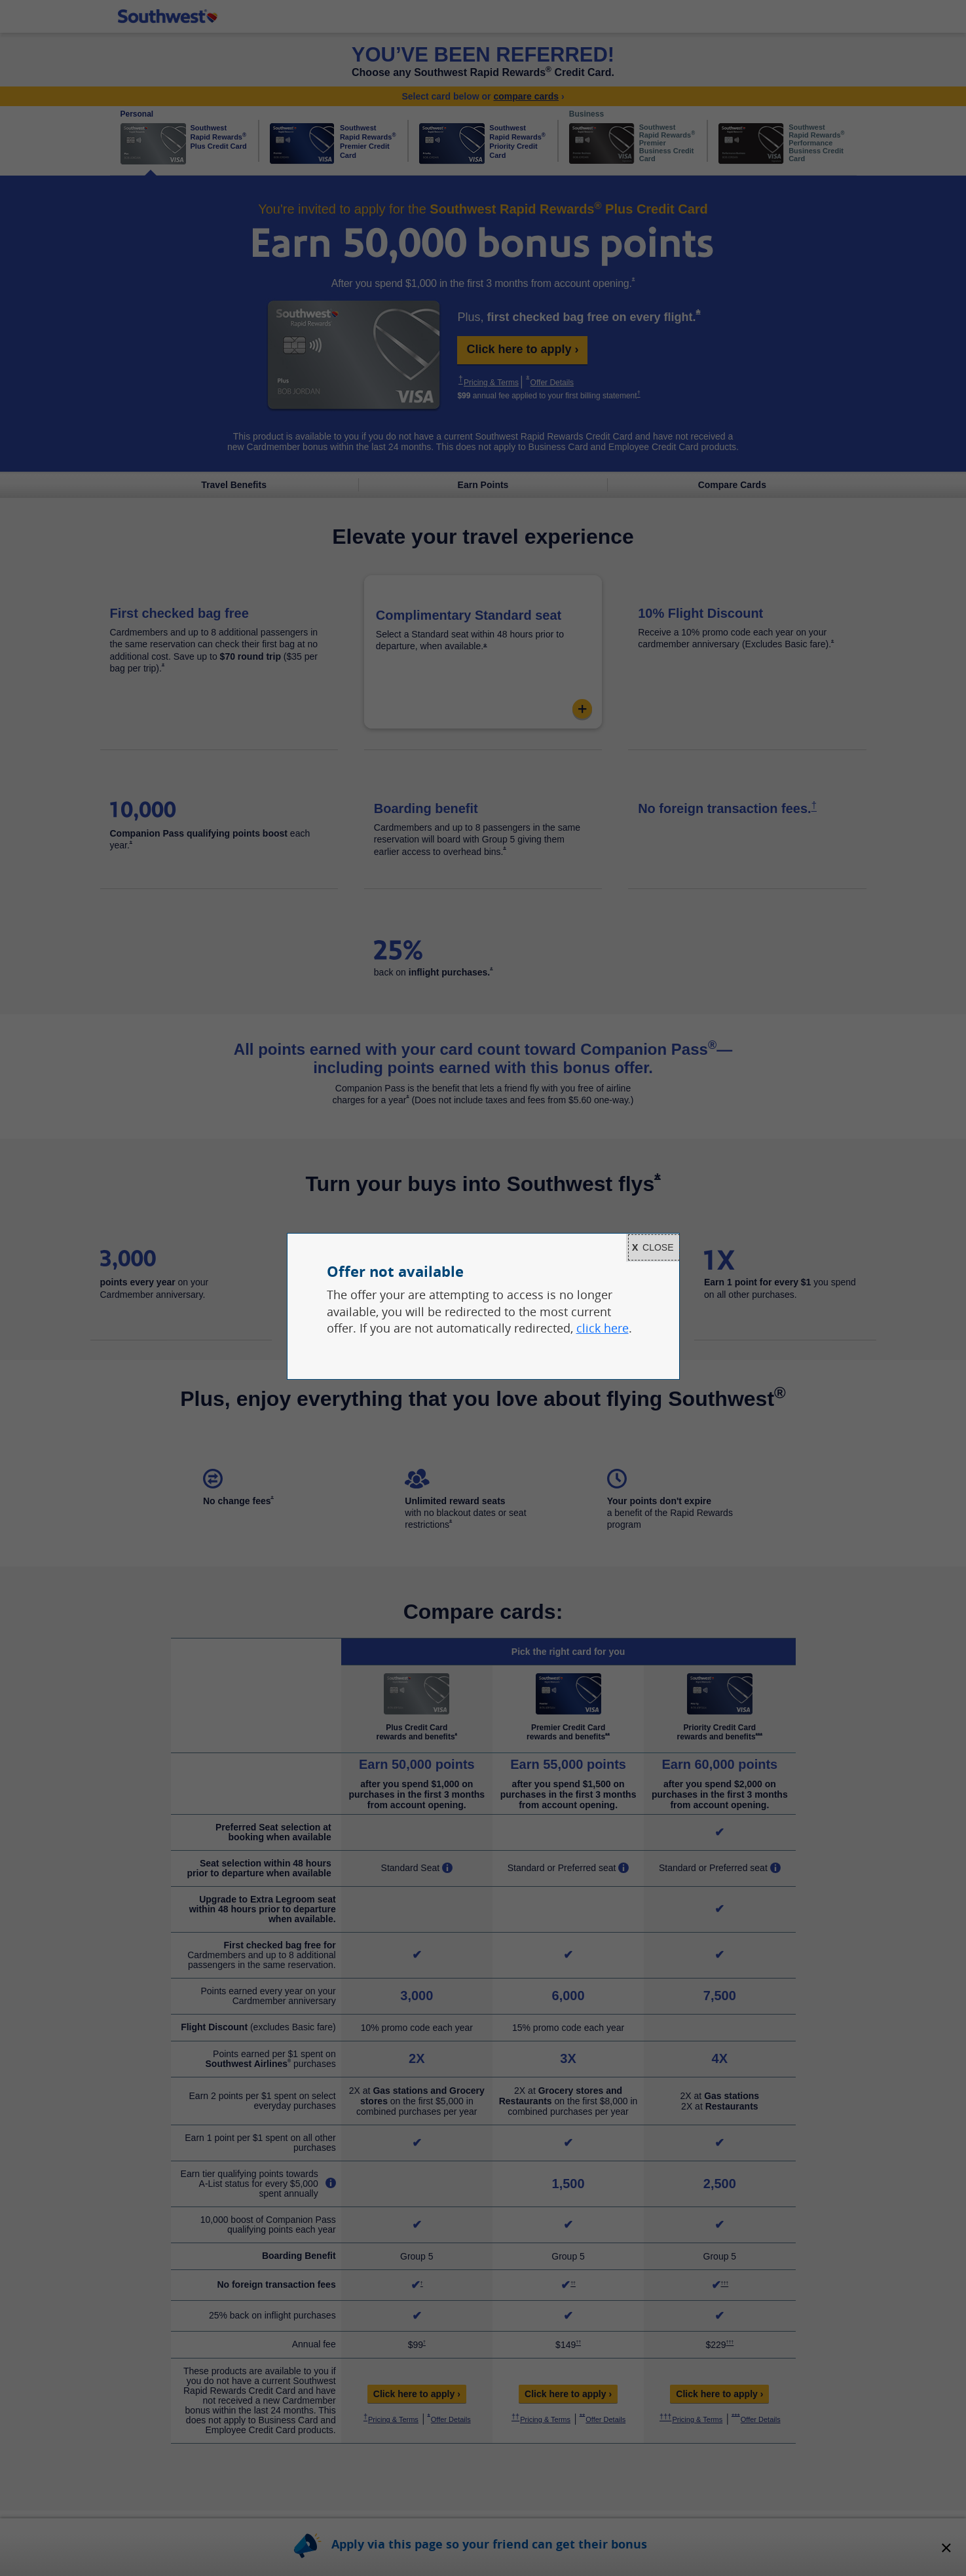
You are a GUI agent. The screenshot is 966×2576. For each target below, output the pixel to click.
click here (602, 1328)
